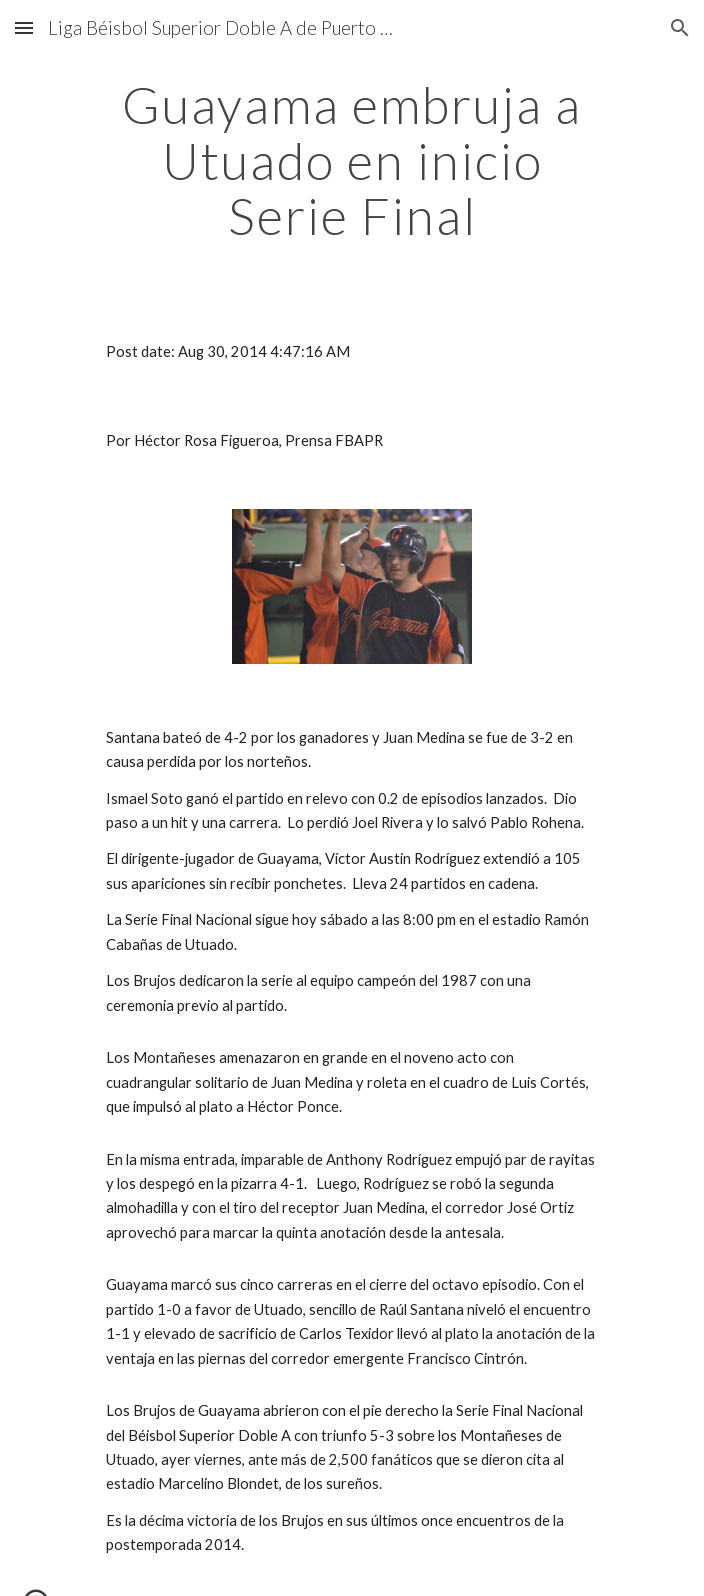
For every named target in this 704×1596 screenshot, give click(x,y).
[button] (24, 27)
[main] (351, 160)
